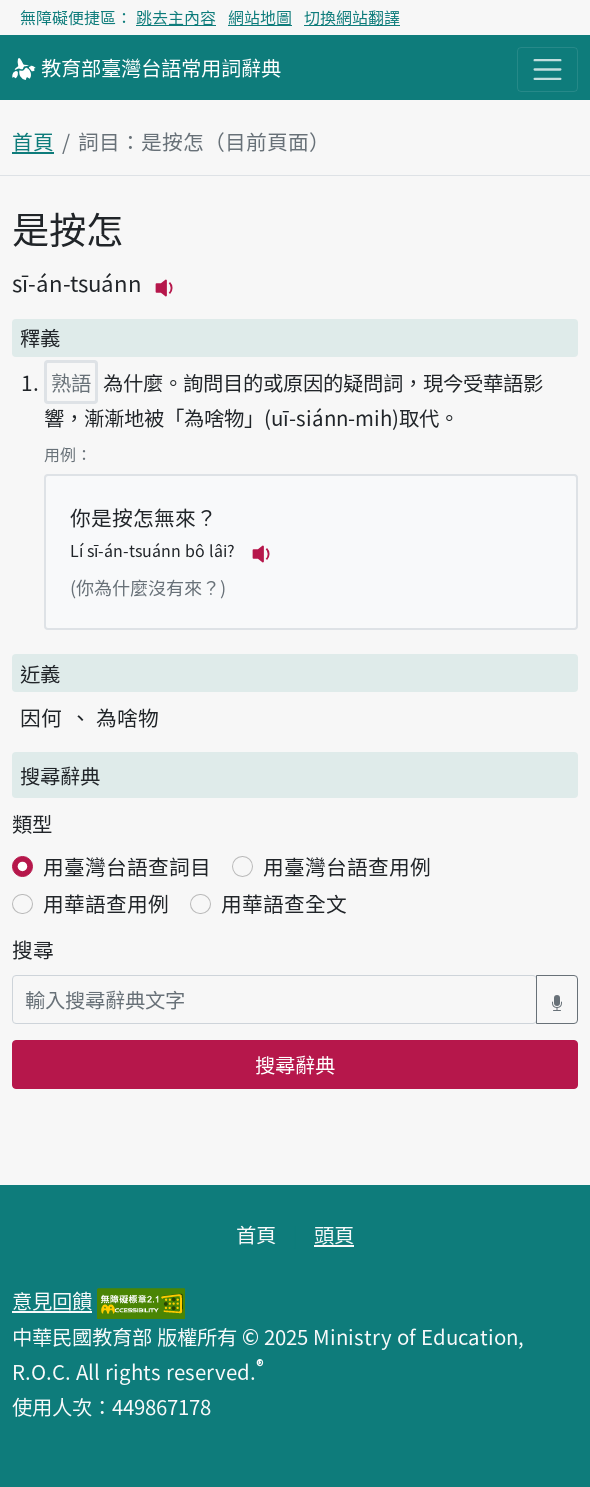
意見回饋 (52, 1300)
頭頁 (334, 1234)
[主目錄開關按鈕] (547, 69)
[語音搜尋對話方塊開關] (557, 999)
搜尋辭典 (295, 1064)
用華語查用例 (106, 903)
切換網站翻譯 (352, 17)
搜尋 (33, 949)
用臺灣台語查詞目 (127, 866)
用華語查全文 (284, 903)
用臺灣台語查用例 (347, 866)
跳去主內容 (176, 17)
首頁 (33, 141)
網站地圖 (260, 17)
